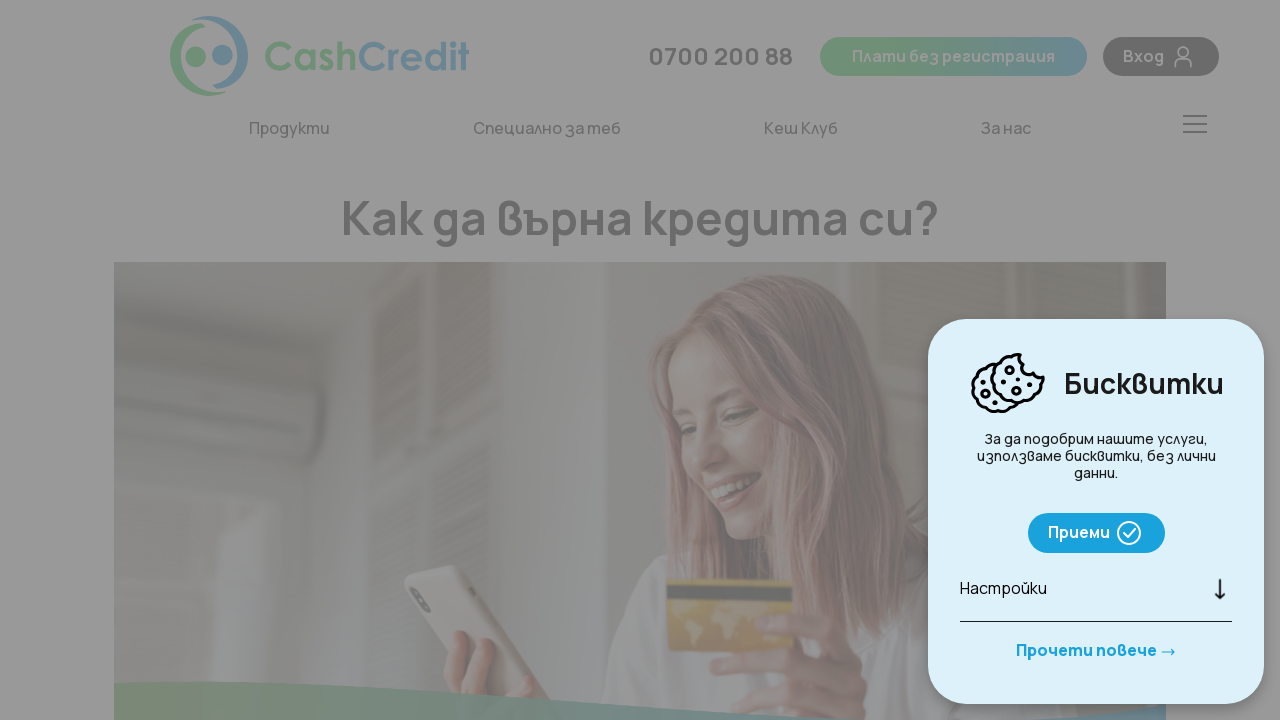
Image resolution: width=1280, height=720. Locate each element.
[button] (1096, 589)
